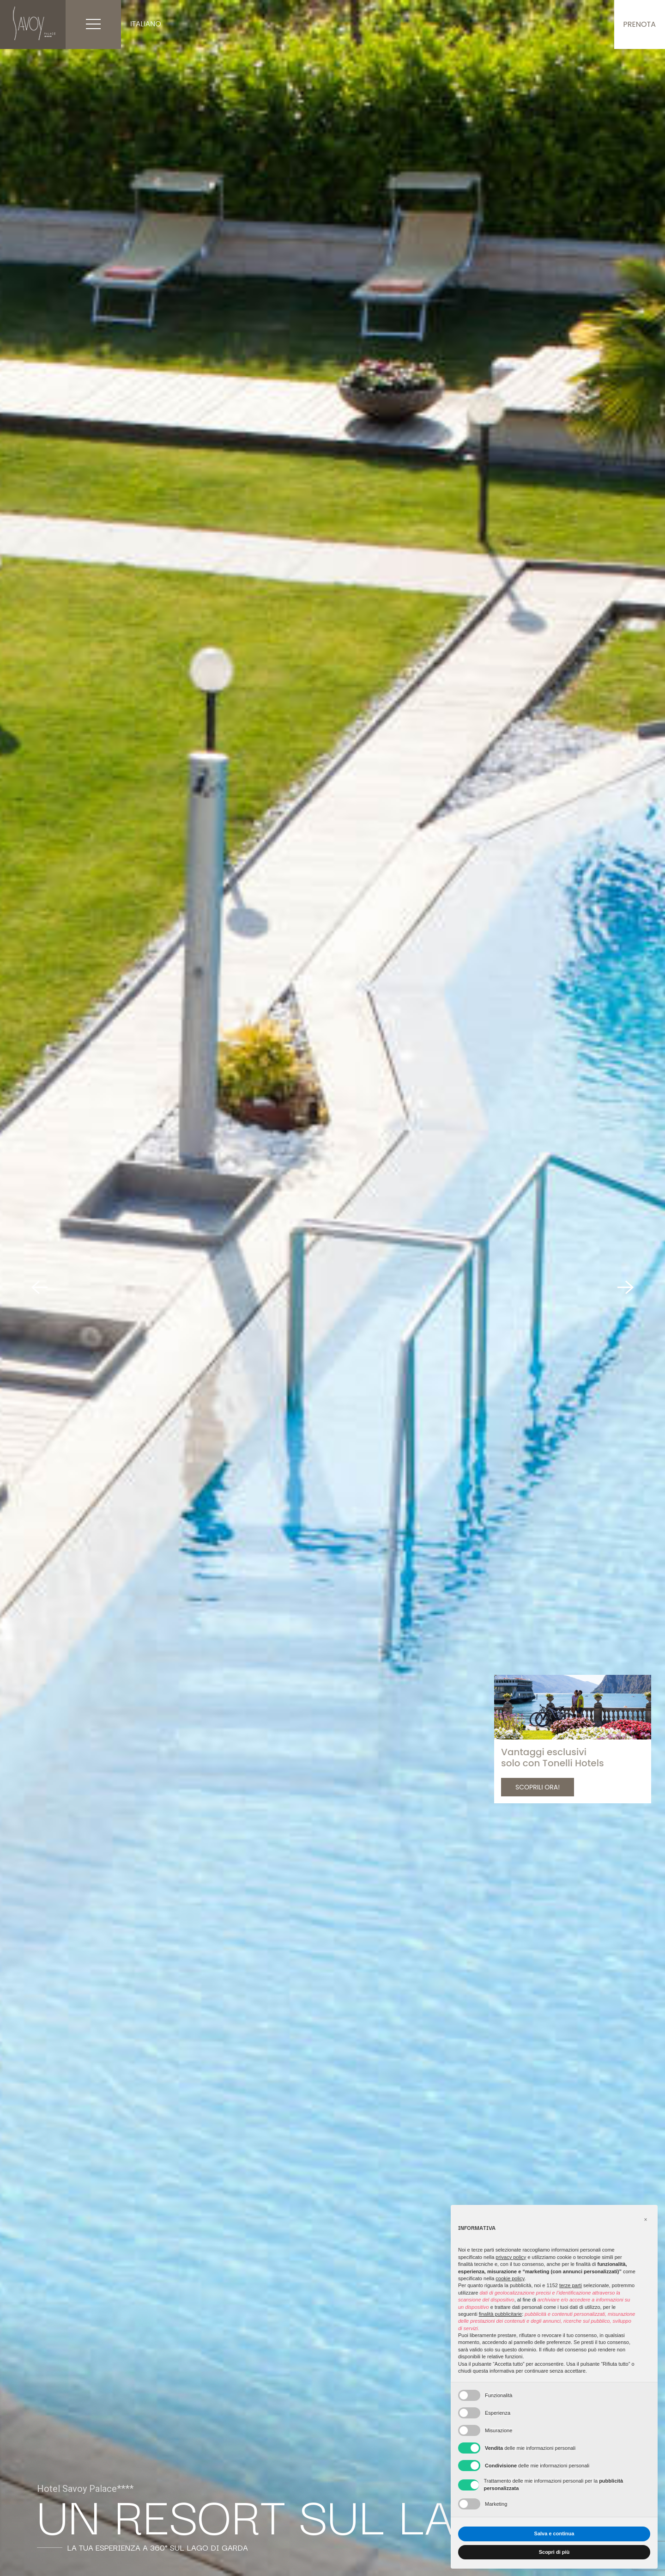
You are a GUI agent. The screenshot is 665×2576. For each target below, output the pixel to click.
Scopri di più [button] (554, 2552)
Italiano (145, 23)
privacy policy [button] (511, 2257)
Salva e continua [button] (554, 2533)
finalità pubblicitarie (500, 2314)
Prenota (639, 24)
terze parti (570, 2285)
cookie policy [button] (510, 2278)
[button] (645, 2219)
